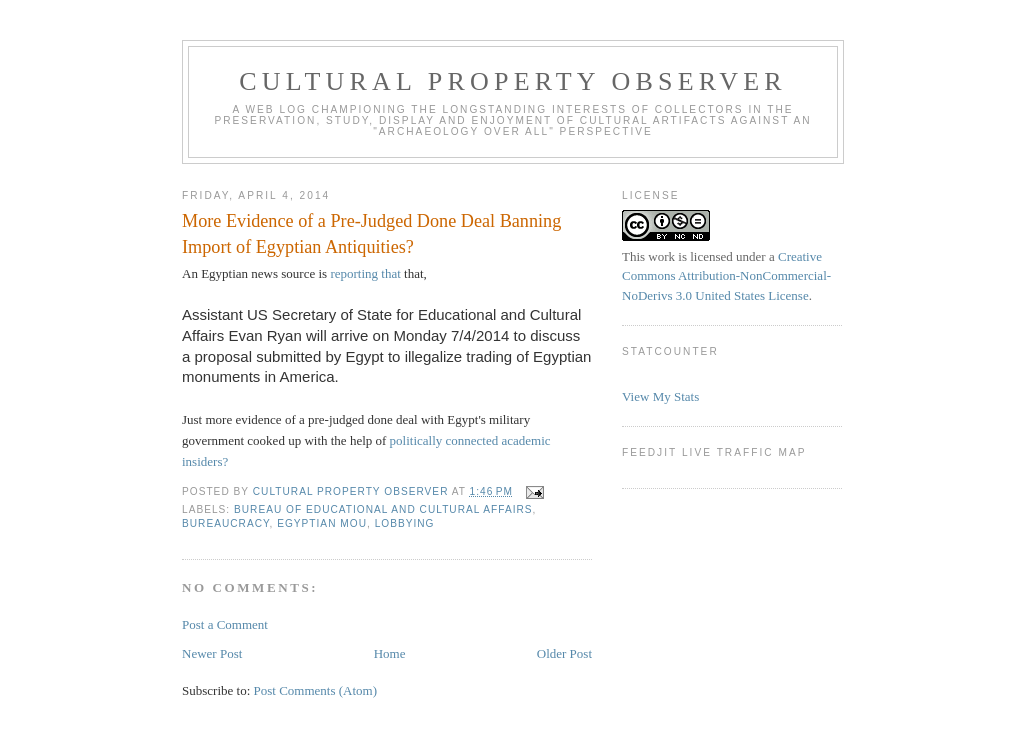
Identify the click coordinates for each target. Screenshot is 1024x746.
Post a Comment (225, 624)
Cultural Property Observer (513, 81)
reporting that (365, 273)
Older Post (564, 653)
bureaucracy (226, 523)
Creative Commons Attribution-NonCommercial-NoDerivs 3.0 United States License (726, 276)
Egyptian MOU (322, 523)
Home (390, 653)
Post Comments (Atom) (316, 690)
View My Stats (660, 396)
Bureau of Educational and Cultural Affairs (383, 509)
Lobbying (405, 523)
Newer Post (212, 653)
